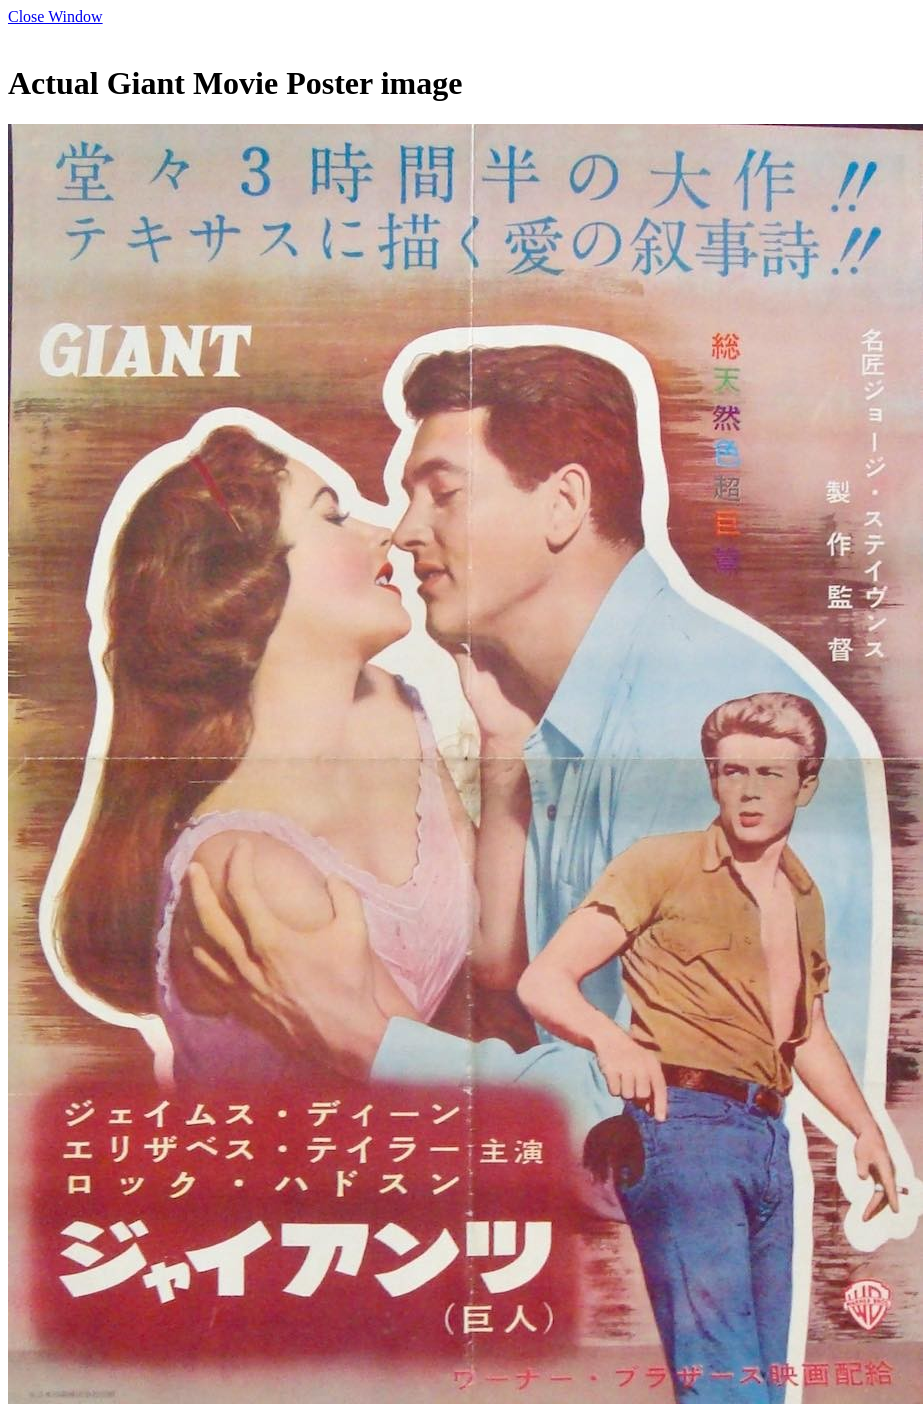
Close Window (55, 16)
